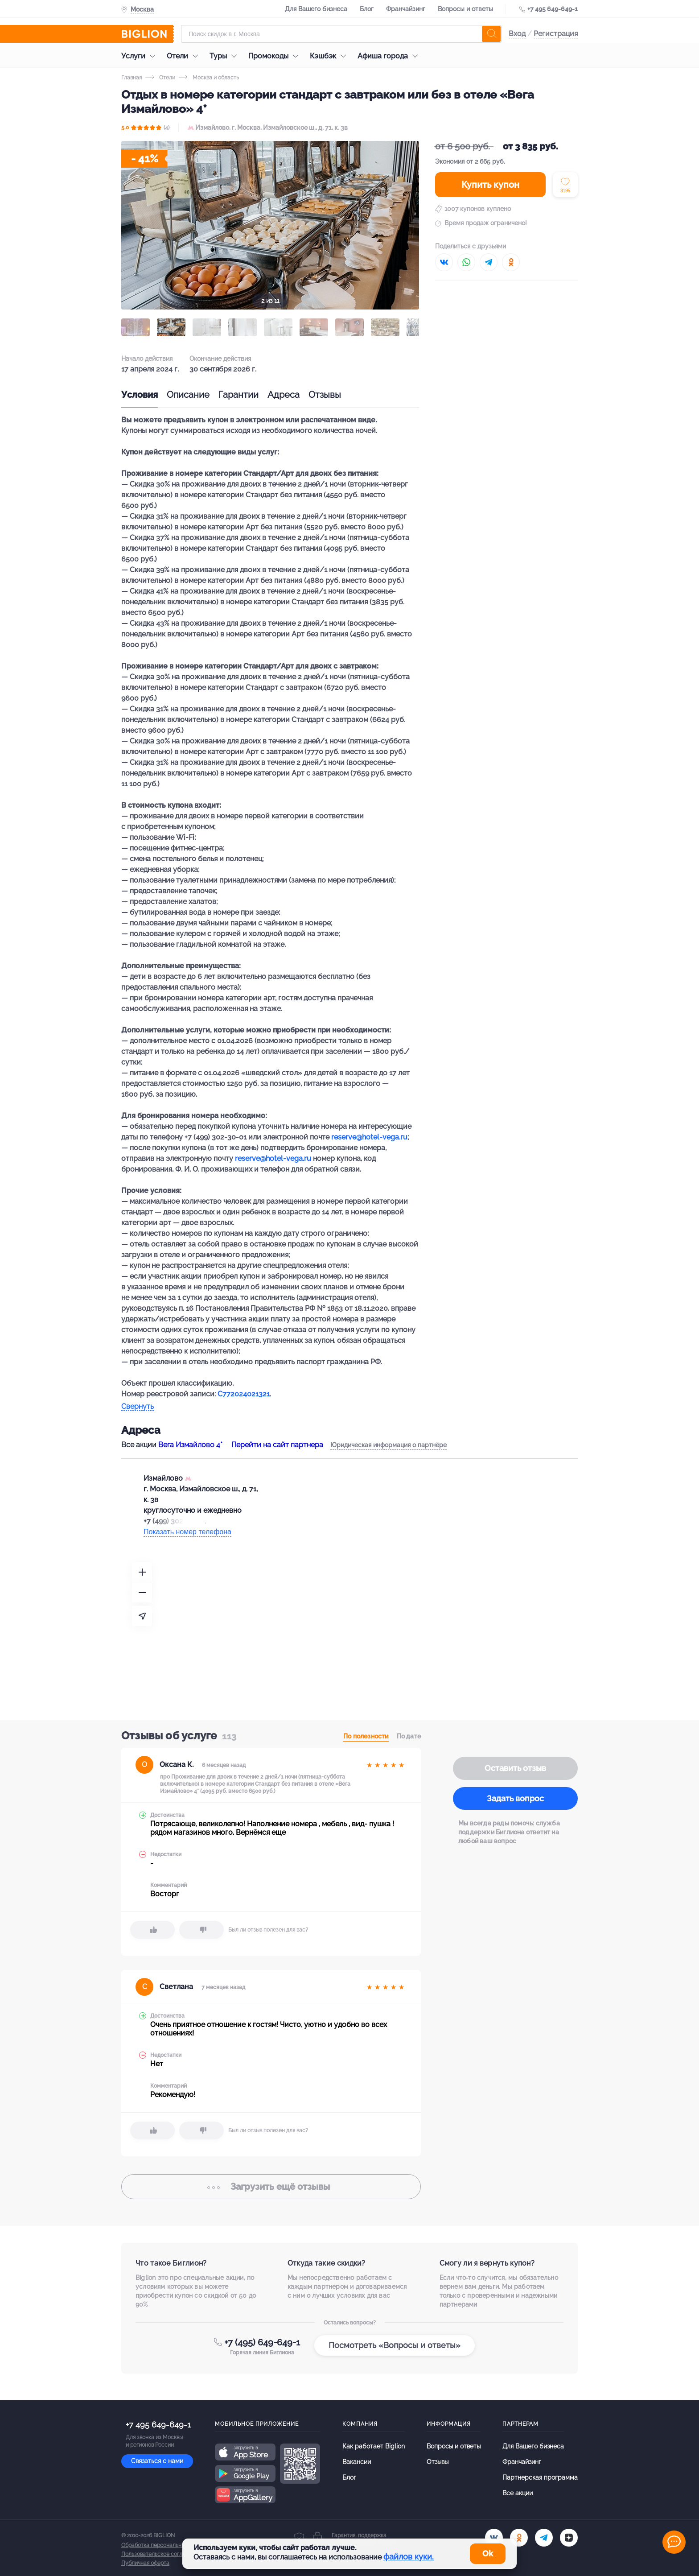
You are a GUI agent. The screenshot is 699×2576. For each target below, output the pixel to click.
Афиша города (390, 56)
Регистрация (556, 33)
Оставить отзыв (515, 1768)
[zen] (569, 2538)
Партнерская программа (540, 2477)
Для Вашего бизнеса (316, 8)
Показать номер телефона (187, 1532)
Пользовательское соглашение (161, 2554)
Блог (367, 8)
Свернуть (137, 1407)
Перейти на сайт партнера (277, 1445)
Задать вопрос (515, 1798)
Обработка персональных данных (164, 2545)
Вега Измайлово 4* (190, 1445)
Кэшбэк (330, 56)
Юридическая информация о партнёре (388, 1445)
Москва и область (209, 77)
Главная (131, 77)
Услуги (140, 56)
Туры (225, 56)
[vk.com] (494, 2538)
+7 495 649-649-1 (552, 8)
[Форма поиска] (341, 34)
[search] (491, 34)
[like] (152, 1930)
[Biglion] (147, 34)
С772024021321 (244, 1394)
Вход (517, 33)
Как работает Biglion (373, 2446)
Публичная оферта (145, 2563)
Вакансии (356, 2461)
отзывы (271, 2186)
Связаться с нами (157, 2461)
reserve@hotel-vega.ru (369, 1137)
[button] (135, 327)
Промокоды (275, 56)
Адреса (283, 394)
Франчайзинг (405, 8)
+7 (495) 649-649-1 (262, 2342)
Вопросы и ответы (465, 8)
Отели (184, 56)
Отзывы (324, 394)
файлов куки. (408, 2556)
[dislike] (201, 1930)
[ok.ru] (519, 2538)
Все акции (517, 2493)
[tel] (544, 2538)
